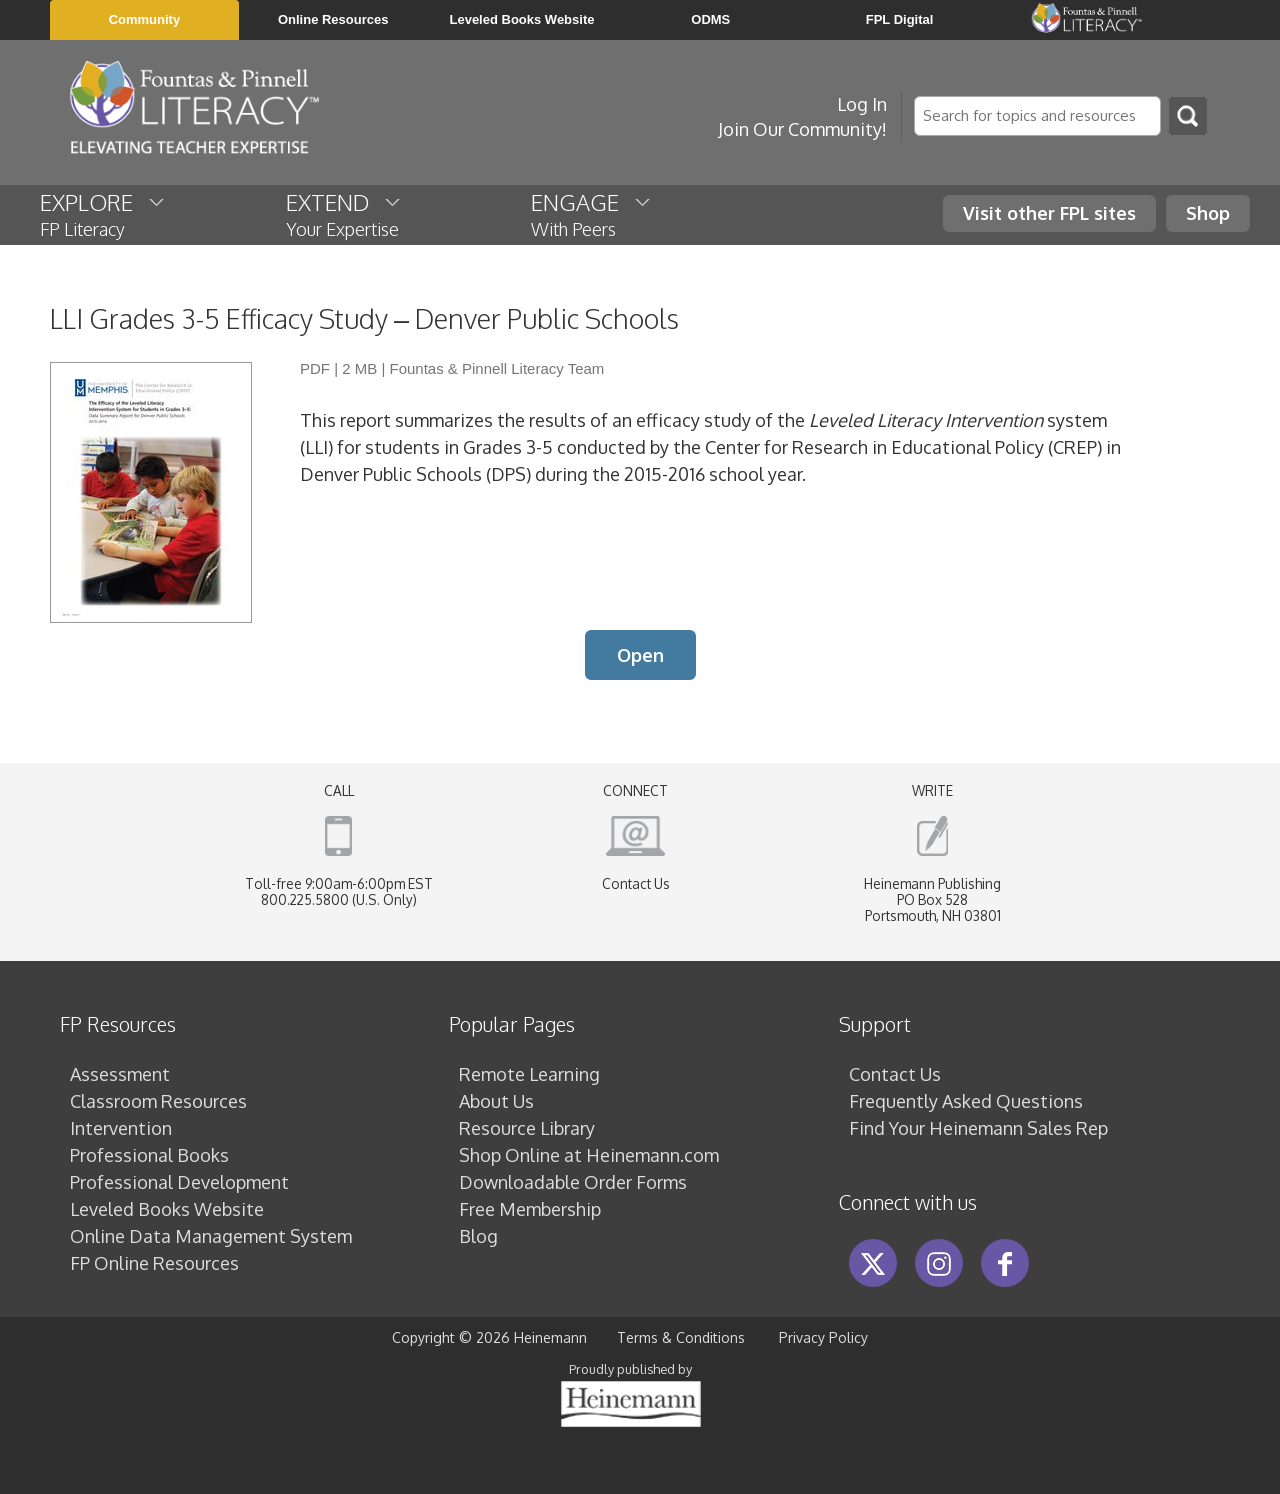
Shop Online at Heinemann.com (589, 1155)
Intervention (121, 1128)
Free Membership (530, 1209)
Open (640, 655)
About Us (496, 1101)
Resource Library (527, 1128)
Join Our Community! (802, 129)
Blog (478, 1236)
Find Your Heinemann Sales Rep (978, 1128)
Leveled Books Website (167, 1209)
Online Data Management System (211, 1236)
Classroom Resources (158, 1101)
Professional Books (149, 1155)
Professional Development (179, 1182)
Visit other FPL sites (1049, 213)
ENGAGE (592, 214)
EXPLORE (103, 214)
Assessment (120, 1074)
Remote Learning (529, 1074)
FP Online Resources (154, 1263)
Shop (1208, 213)
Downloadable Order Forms (573, 1182)
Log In (862, 104)
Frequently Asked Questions (966, 1101)
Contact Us (636, 883)
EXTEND (344, 214)
